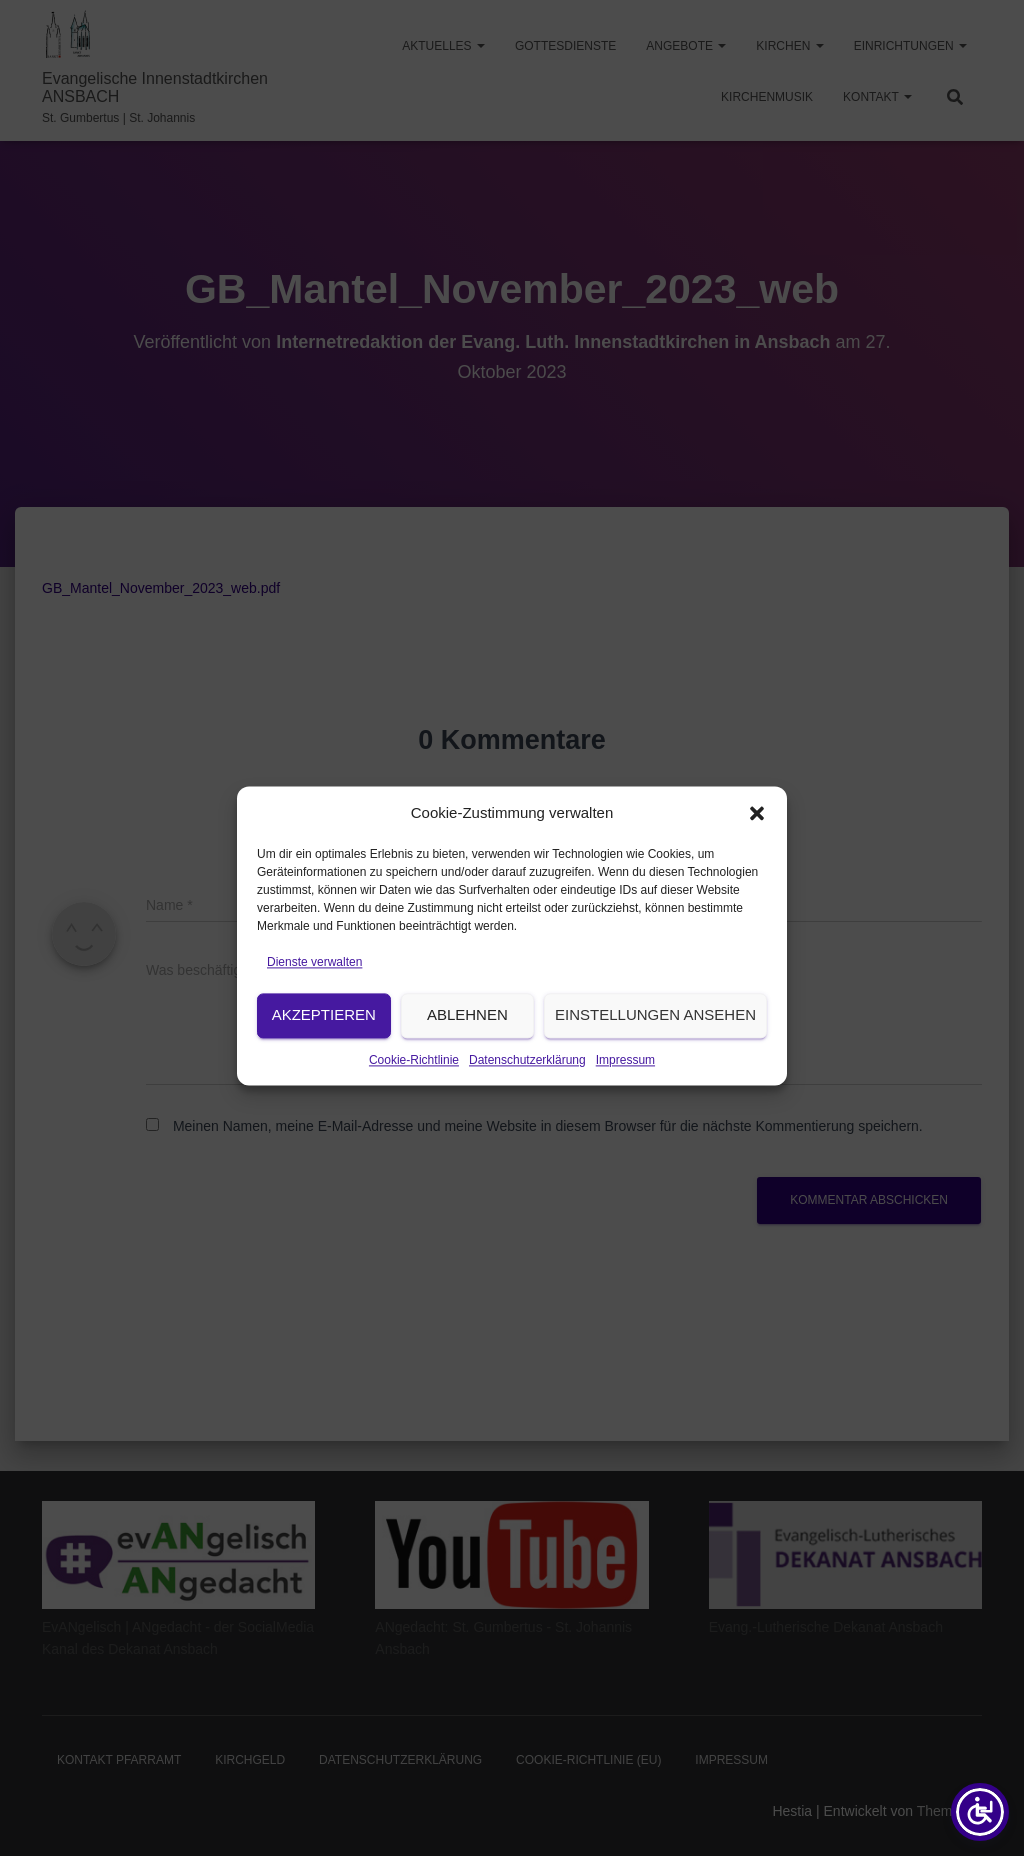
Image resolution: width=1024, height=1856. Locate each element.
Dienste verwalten (314, 997)
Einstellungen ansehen (655, 1049)
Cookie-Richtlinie (414, 1095)
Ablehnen (467, 1049)
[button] (757, 848)
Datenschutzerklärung (527, 1095)
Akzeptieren (324, 1049)
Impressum (625, 1095)
